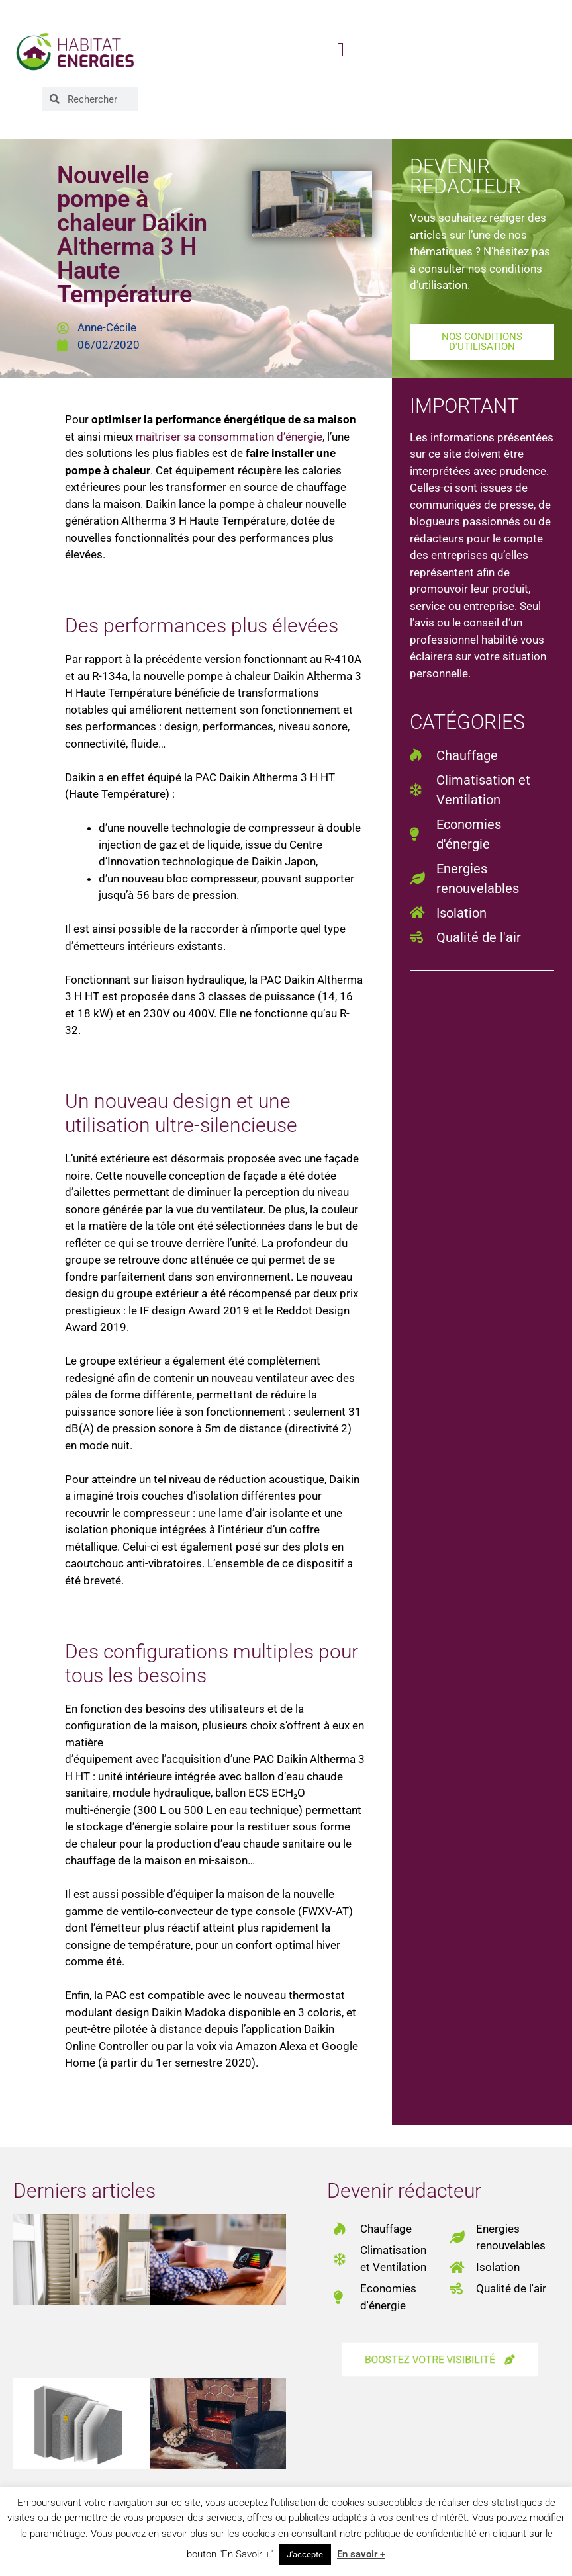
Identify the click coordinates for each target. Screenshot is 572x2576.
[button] (340, 49)
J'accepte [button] (305, 2554)
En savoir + (361, 2554)
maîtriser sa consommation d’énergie (229, 436)
